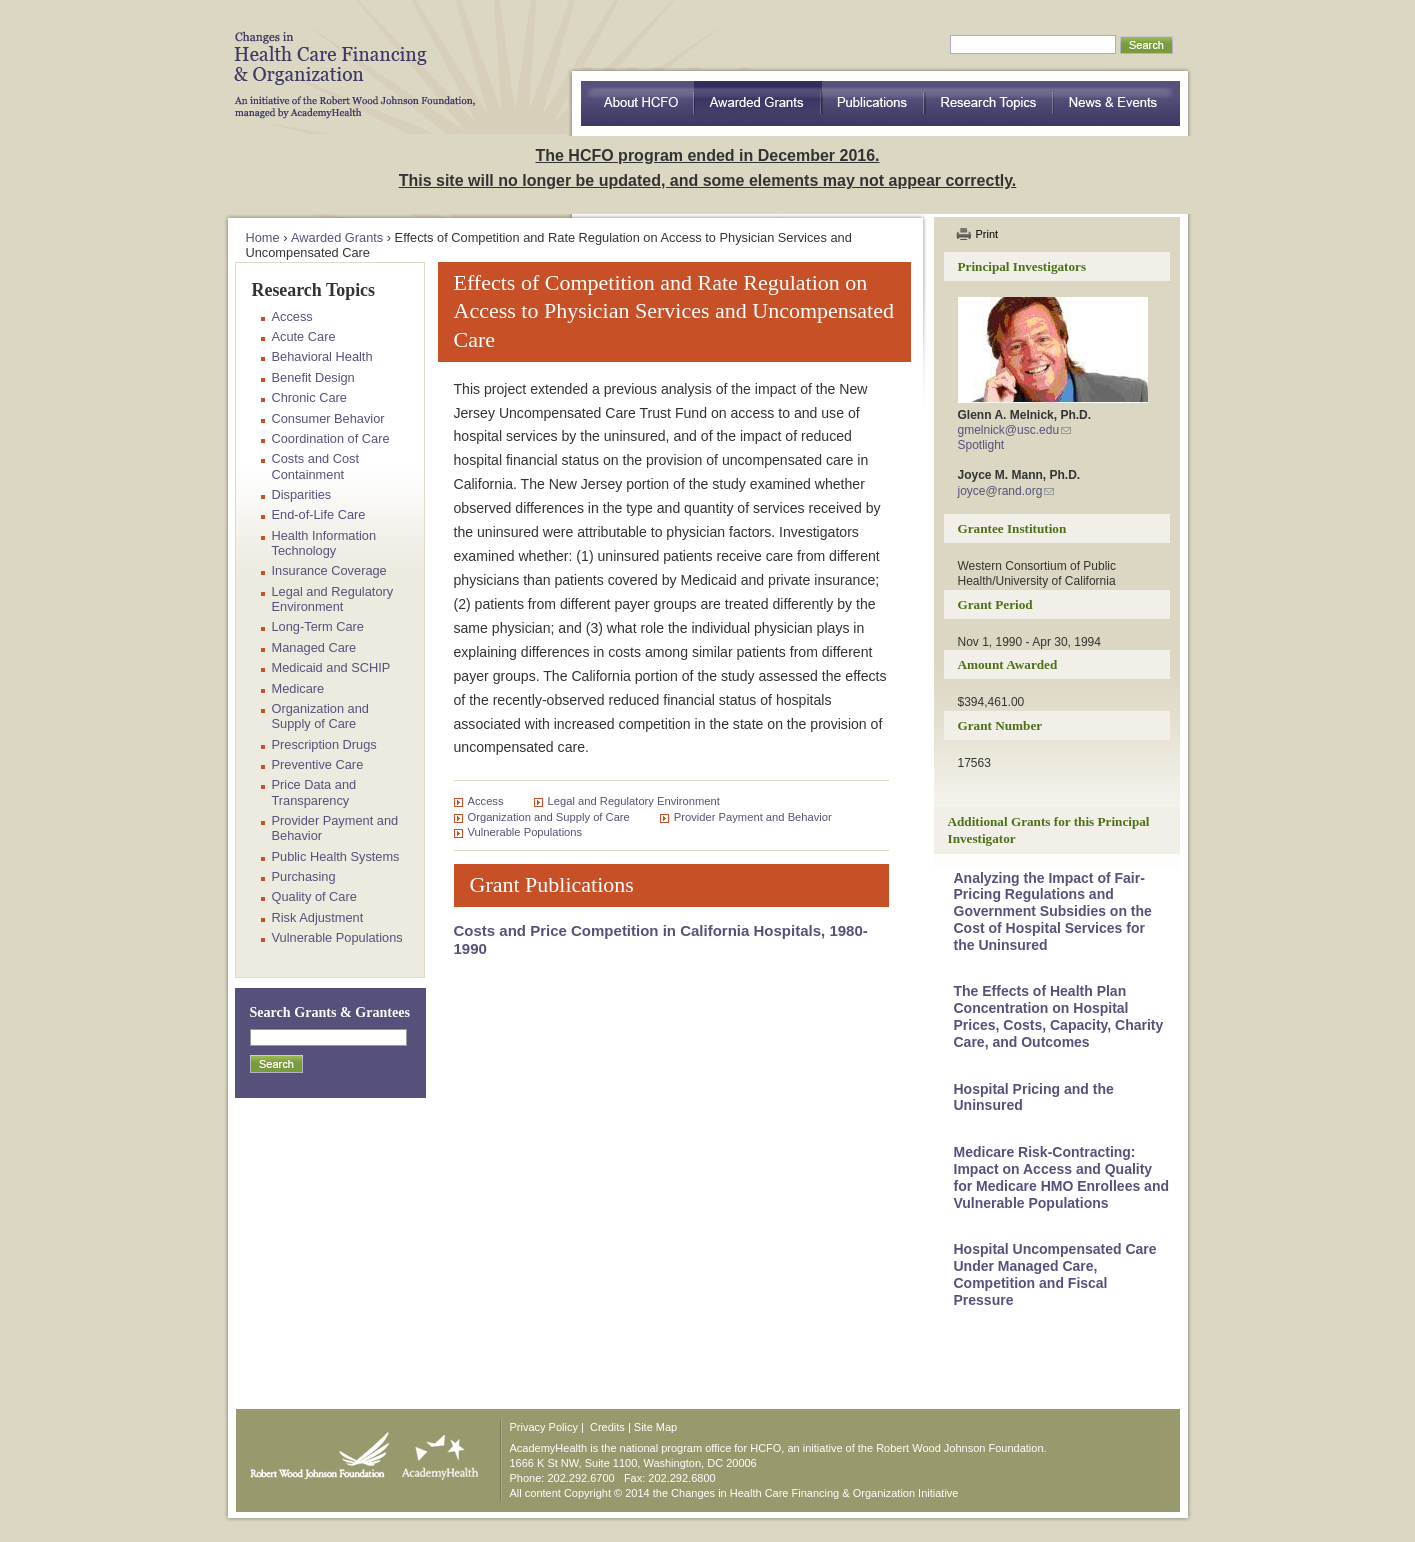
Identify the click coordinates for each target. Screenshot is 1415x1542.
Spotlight (981, 445)
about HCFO (637, 103)
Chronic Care (309, 397)
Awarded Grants (758, 103)
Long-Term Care (318, 626)
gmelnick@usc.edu (1009, 430)
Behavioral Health (322, 356)
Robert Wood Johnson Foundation (314, 1451)
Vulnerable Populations (525, 832)
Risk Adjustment (318, 917)
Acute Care (304, 336)
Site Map (655, 1427)
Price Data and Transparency (314, 792)
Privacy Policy (544, 1427)
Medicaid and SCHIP (331, 667)
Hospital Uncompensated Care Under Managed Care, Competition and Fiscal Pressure (1055, 1274)
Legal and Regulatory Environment (634, 801)
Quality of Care (314, 896)
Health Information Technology (324, 543)
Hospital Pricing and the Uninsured (1034, 1097)
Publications (873, 103)
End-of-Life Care (319, 514)
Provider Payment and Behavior (753, 817)
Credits (607, 1427)
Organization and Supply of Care (549, 817)
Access (486, 801)
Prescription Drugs (324, 744)
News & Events (1117, 103)
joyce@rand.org (1000, 491)
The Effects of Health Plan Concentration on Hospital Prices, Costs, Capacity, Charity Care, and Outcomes (1059, 1016)
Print (987, 234)
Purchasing (304, 876)
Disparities (302, 494)
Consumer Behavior (328, 418)
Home (263, 237)
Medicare (298, 688)
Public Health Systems (336, 856)
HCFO (348, 60)
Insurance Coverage (329, 570)
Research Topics (989, 103)
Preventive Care (318, 764)
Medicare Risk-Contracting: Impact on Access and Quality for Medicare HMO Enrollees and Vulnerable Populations (1062, 1177)
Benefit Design (313, 377)
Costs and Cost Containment (316, 466)
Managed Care (314, 647)
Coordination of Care (331, 438)
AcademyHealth (435, 1451)
